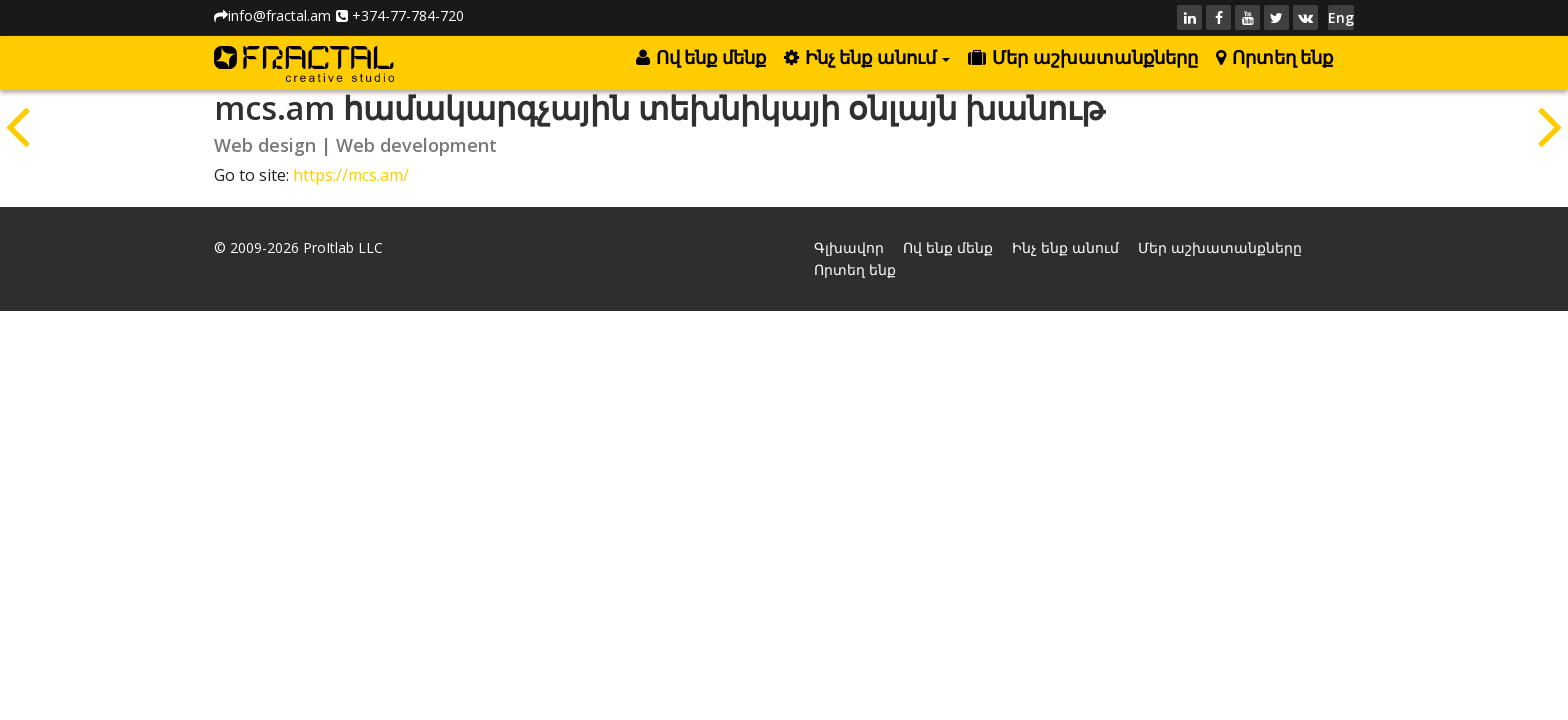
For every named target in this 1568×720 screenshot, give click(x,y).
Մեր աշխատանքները (1082, 58)
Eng (1341, 17)
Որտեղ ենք (1274, 58)
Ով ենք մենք (700, 58)
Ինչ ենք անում (867, 58)
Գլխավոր (849, 247)
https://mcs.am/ (351, 175)
